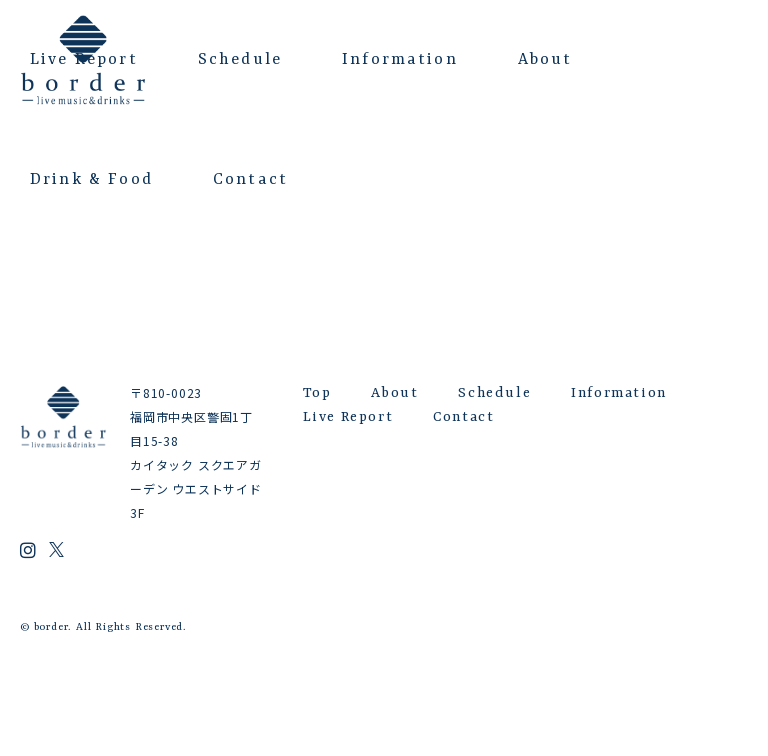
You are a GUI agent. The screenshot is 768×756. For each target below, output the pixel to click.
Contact (250, 180)
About (545, 60)
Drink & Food (91, 180)
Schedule (240, 60)
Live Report (84, 60)
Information (400, 60)
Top (317, 393)
